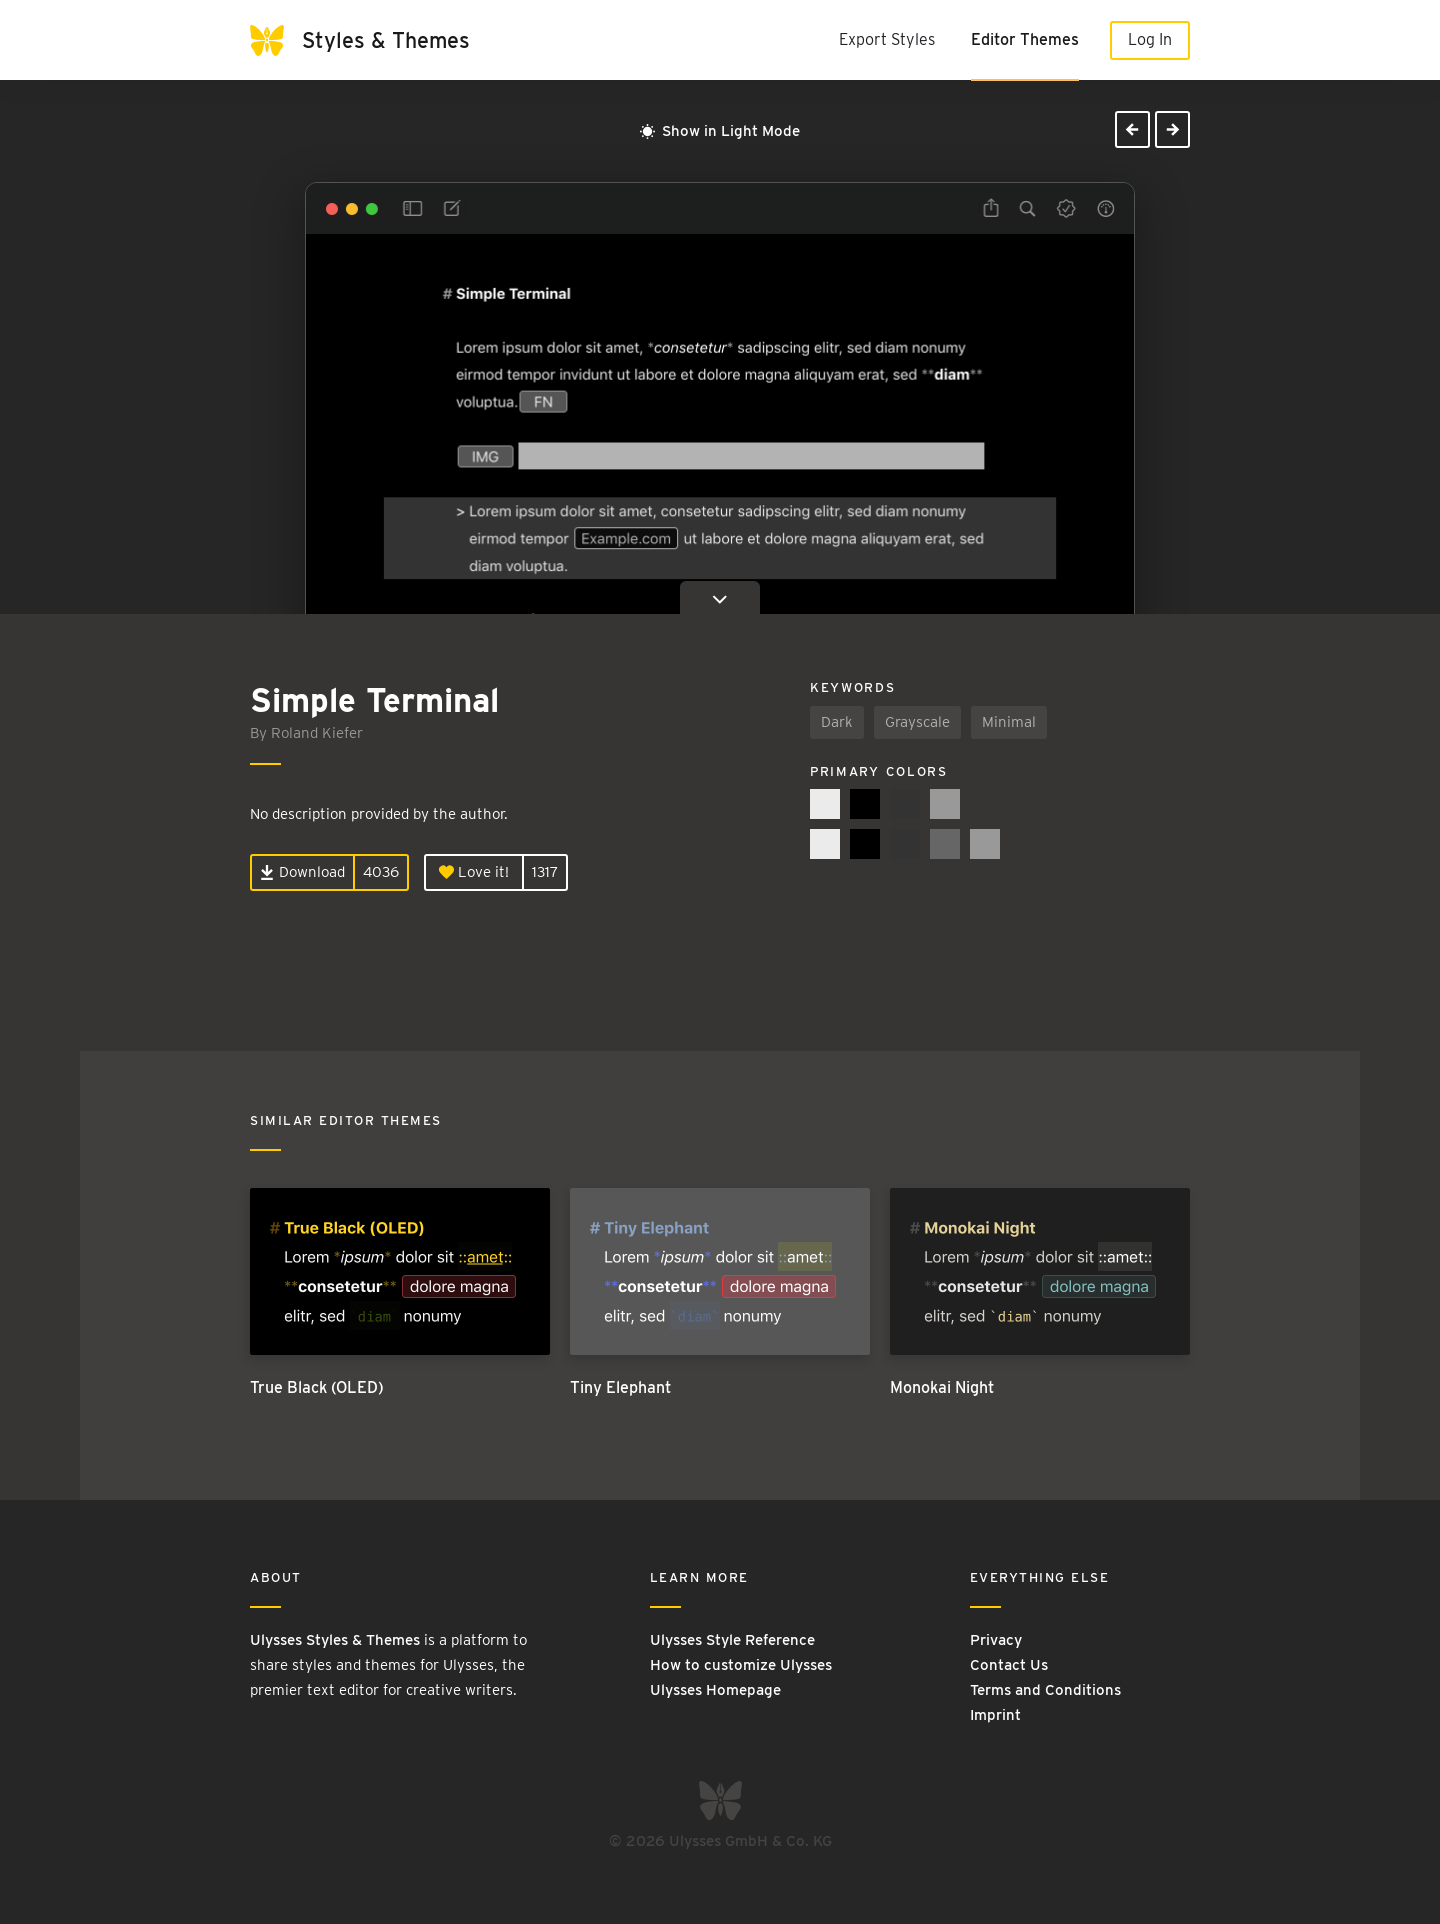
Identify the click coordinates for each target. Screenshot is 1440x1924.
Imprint (995, 1715)
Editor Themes (1025, 39)
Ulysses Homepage (715, 1690)
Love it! (474, 872)
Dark (837, 722)
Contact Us (1009, 1665)
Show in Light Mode (720, 131)
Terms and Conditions (1045, 1690)
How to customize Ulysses (741, 1665)
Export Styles (887, 39)
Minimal (1009, 722)
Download (302, 872)
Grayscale (917, 722)
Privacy (996, 1640)
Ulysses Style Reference (732, 1640)
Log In (1150, 39)
